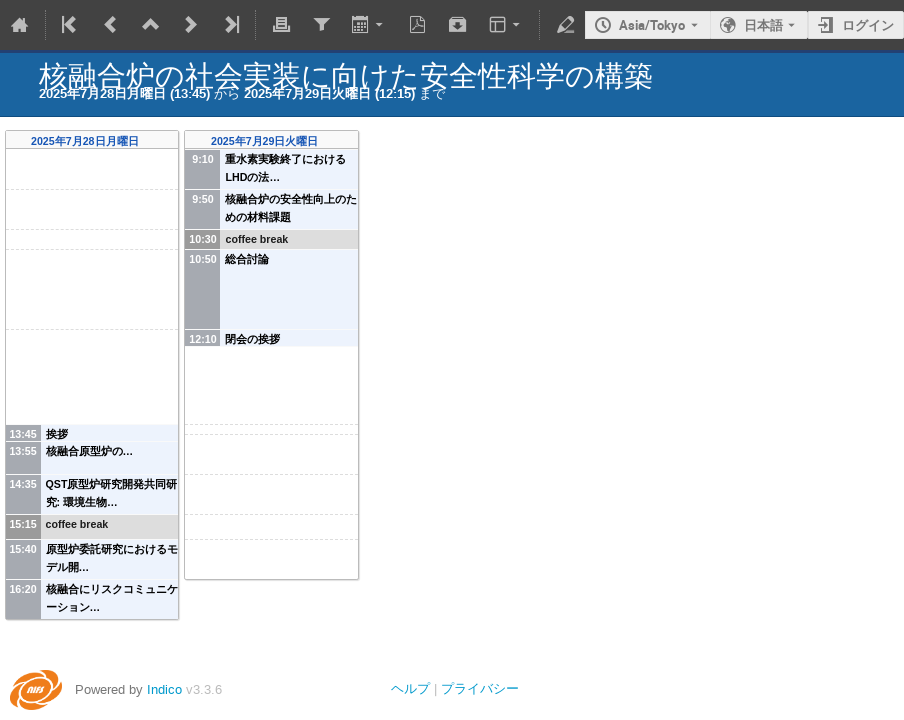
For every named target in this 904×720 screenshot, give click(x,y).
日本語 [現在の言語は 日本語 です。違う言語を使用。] (763, 25)
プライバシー (480, 688)
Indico (164, 689)
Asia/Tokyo (652, 25)
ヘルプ (410, 688)
